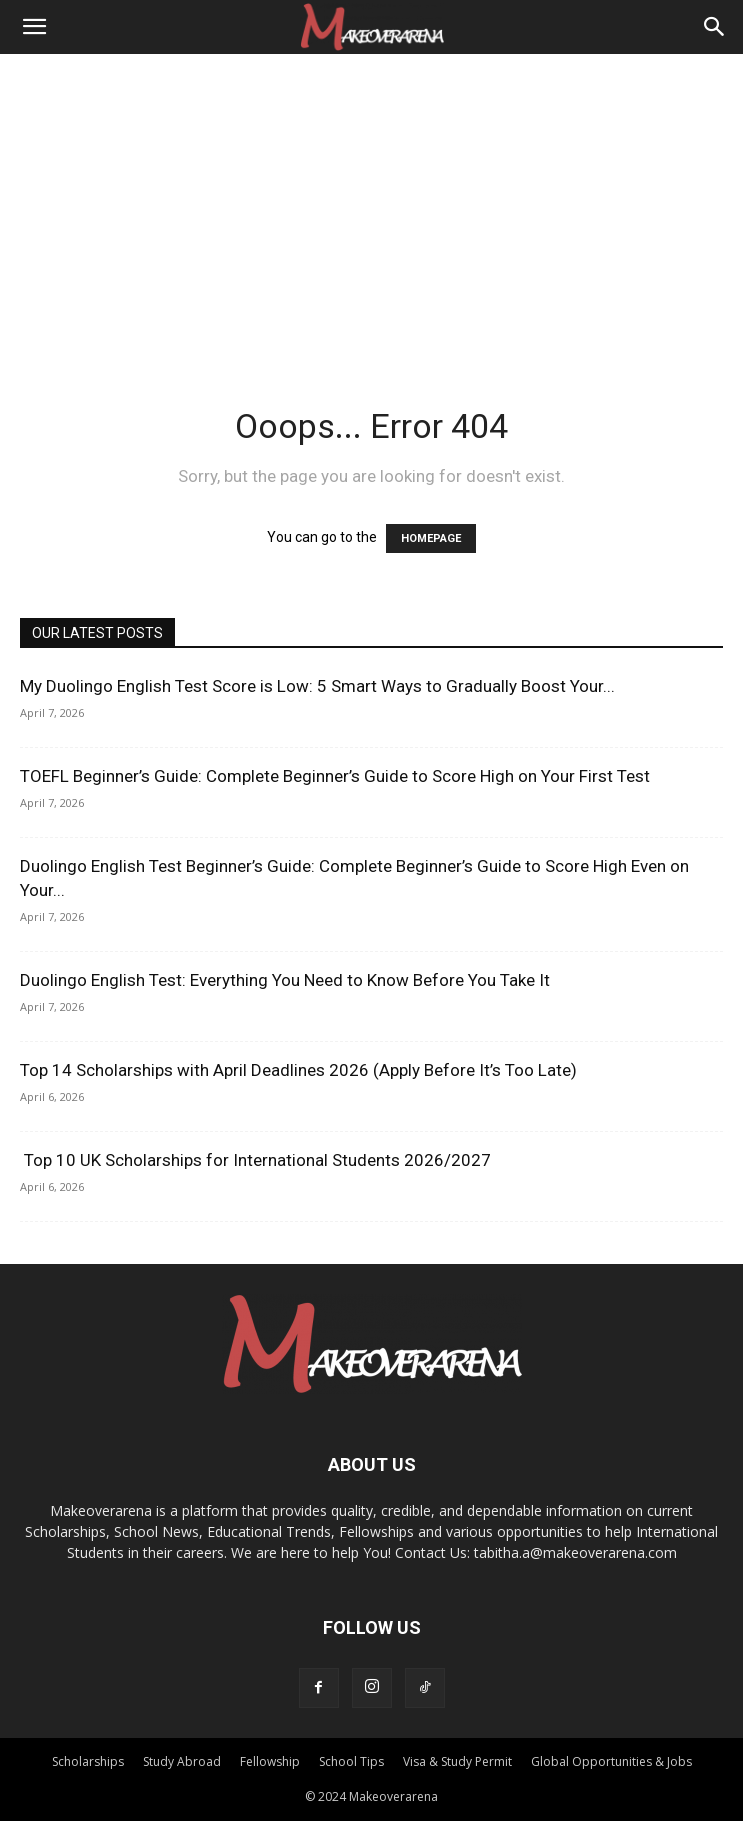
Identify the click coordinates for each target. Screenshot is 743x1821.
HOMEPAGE (431, 538)
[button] (34, 27)
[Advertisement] (371, 204)
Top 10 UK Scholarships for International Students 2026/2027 (255, 1160)
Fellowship (270, 1761)
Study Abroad (182, 1761)
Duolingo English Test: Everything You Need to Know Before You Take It (285, 980)
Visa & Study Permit (457, 1761)
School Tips (351, 1761)
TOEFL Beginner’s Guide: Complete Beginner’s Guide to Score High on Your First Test (335, 776)
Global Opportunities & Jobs (611, 1761)
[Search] (715, 27)
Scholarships (88, 1761)
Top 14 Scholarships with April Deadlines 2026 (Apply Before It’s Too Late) (298, 1070)
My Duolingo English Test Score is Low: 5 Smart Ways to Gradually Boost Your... (317, 686)
